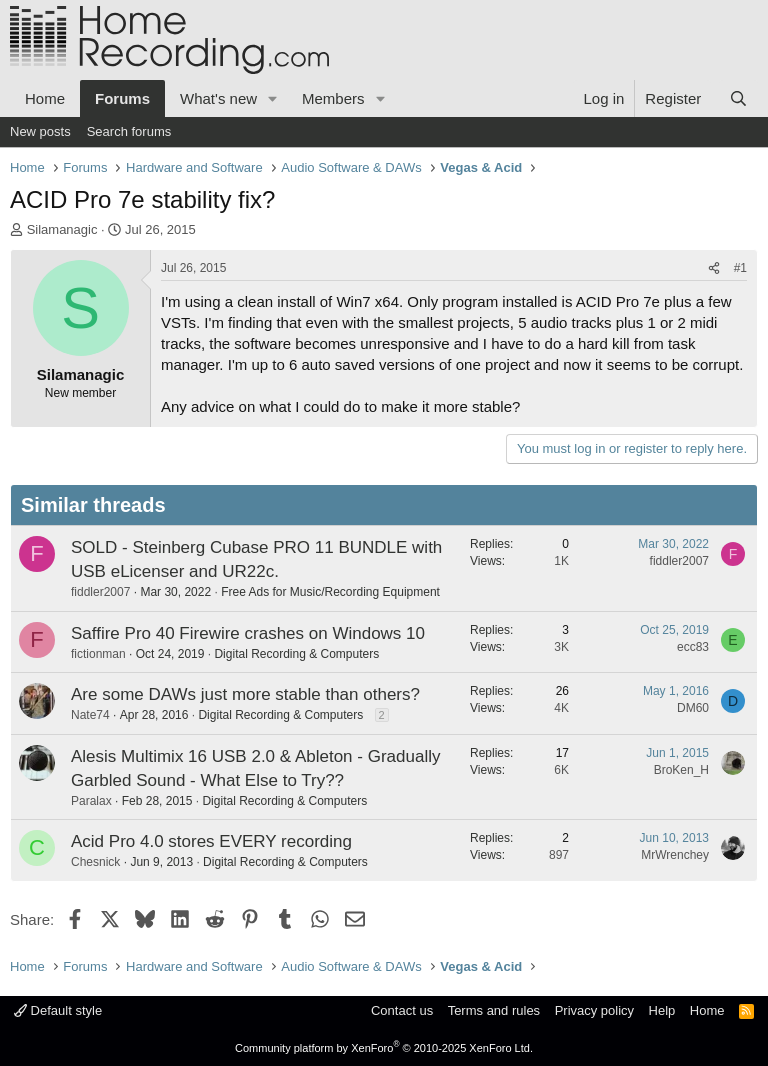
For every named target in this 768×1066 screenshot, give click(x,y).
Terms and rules (494, 1010)
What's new (218, 98)
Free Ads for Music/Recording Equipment (330, 592)
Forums (122, 98)
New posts (40, 131)
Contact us (402, 1010)
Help (662, 1010)
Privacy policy (594, 1010)
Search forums (129, 131)
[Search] (738, 98)
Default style (58, 1010)
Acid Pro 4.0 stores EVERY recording (211, 841)
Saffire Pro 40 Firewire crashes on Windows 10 (248, 633)
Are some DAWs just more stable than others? (245, 694)
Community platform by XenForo (384, 1048)
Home (45, 98)
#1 (740, 268)
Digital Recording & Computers (296, 654)
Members (333, 98)
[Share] (714, 268)
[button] (273, 98)
